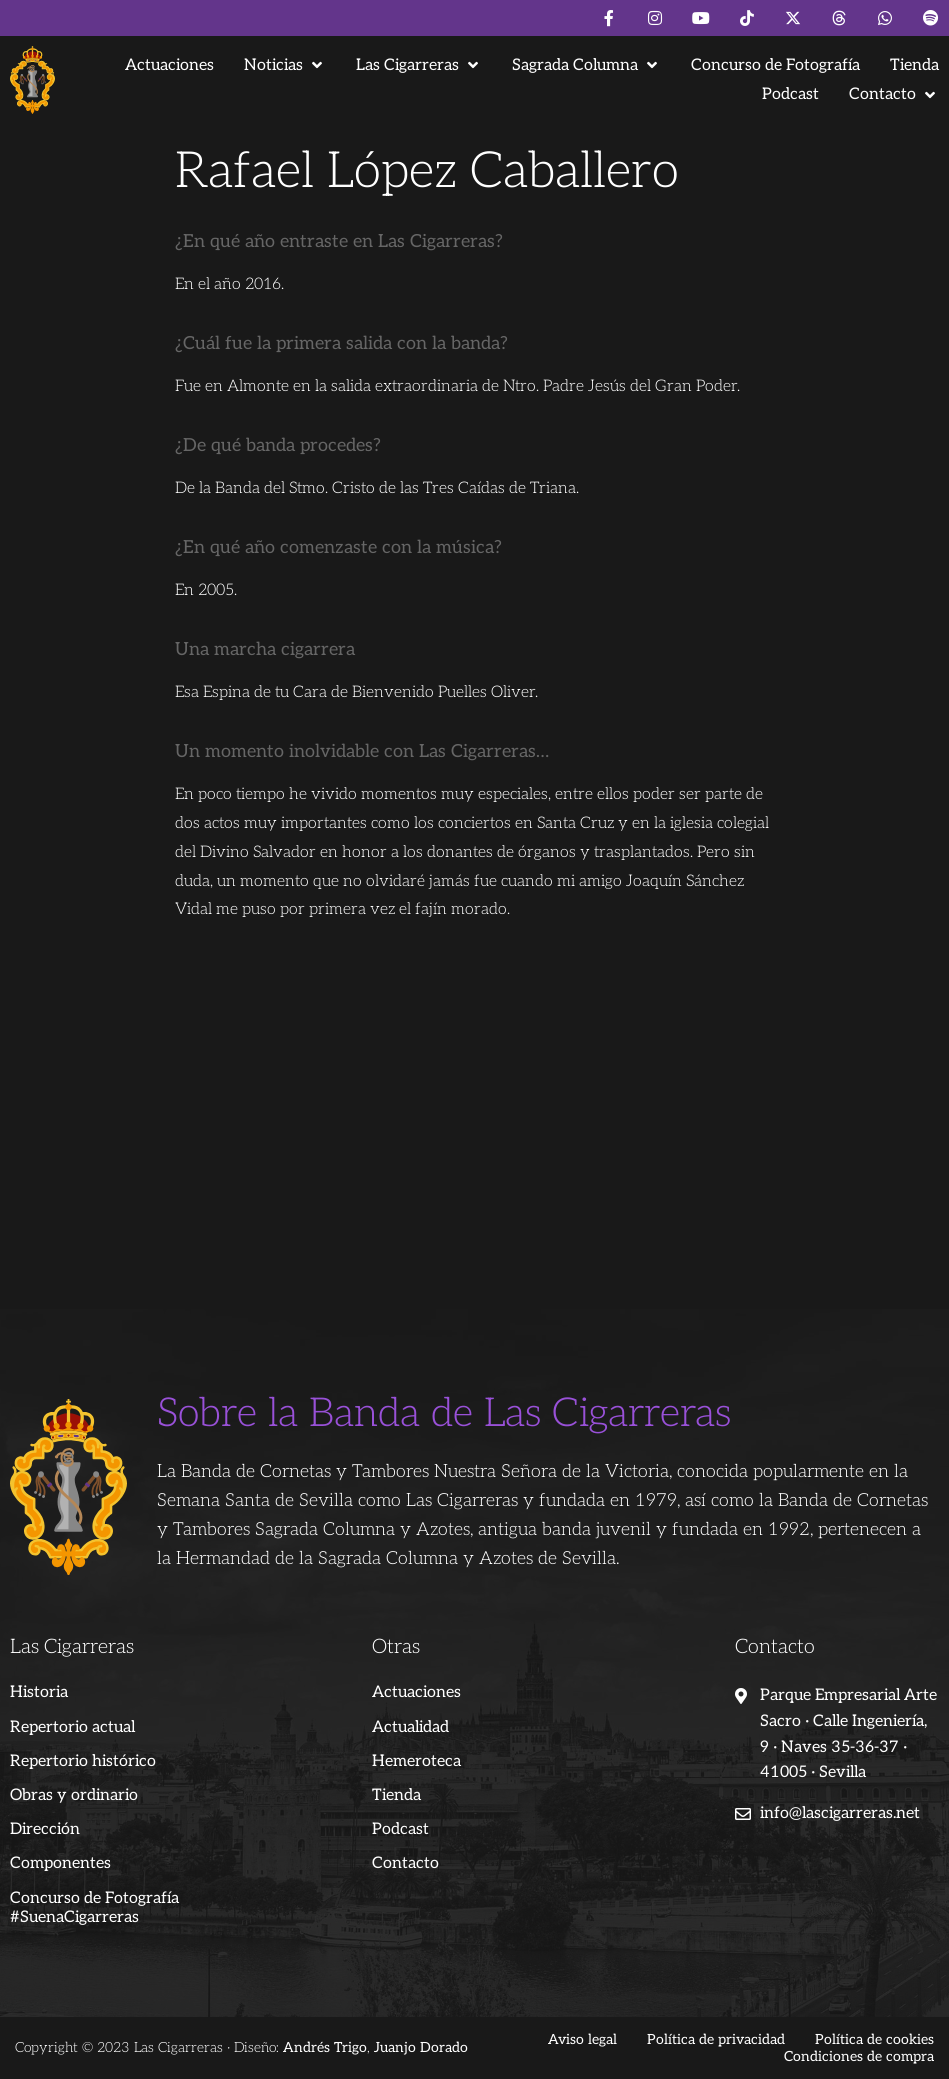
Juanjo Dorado (421, 2047)
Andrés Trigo (325, 2047)
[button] (285, 65)
